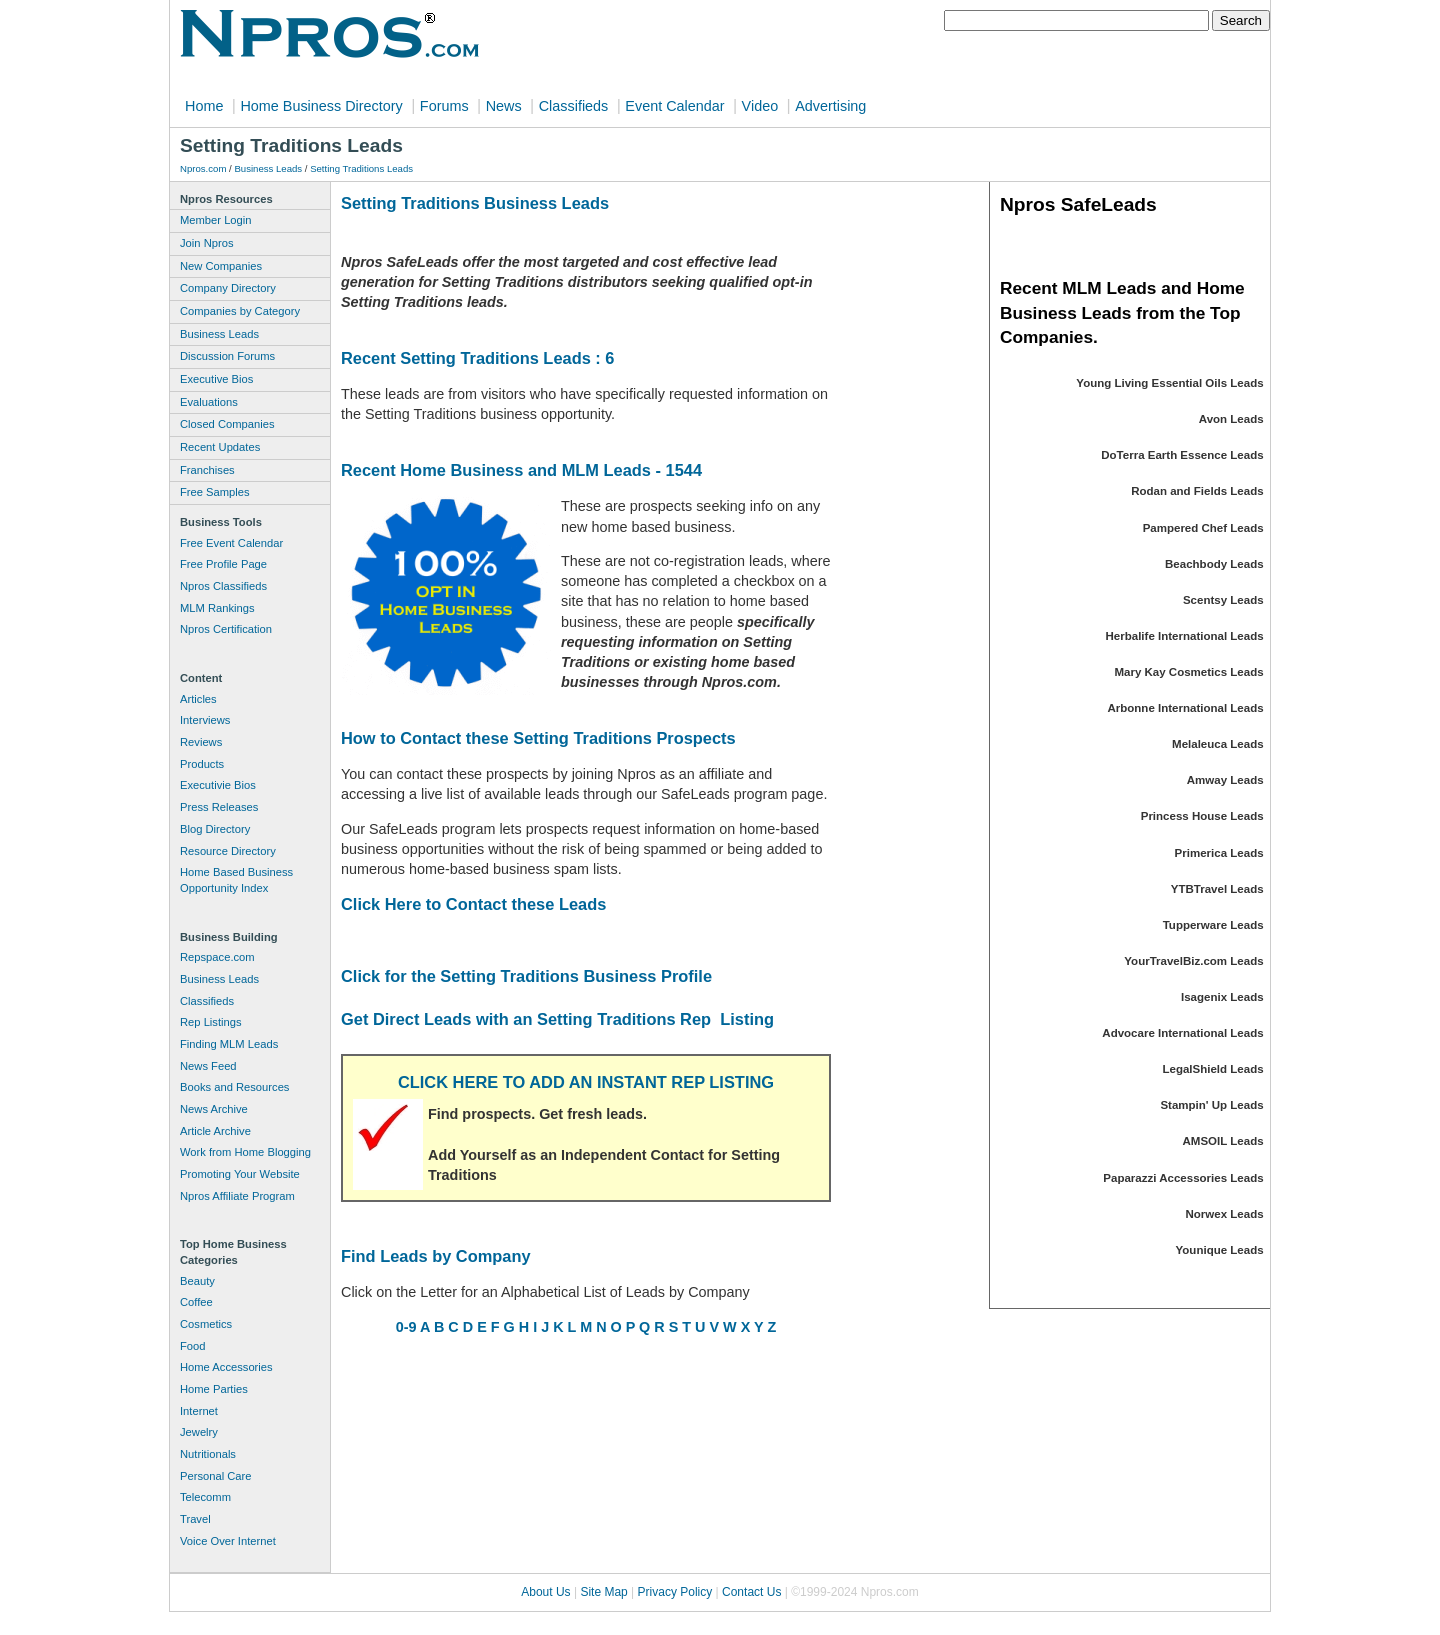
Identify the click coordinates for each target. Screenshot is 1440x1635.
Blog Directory (215, 829)
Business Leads (268, 168)
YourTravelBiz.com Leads (1193, 961)
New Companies (221, 266)
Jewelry (199, 1432)
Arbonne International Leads (1185, 708)
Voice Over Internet (228, 1541)
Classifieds (574, 106)
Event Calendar (674, 106)
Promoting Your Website (240, 1174)
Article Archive (215, 1131)
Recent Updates (220, 447)
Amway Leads (1225, 780)
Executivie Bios (218, 785)
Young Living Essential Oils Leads (1169, 383)
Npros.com (203, 168)
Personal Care (216, 1476)
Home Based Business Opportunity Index (236, 880)
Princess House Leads (1202, 816)
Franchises (207, 470)
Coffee (196, 1302)
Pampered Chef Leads (1203, 528)
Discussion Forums (227, 356)
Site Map (603, 1592)
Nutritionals (208, 1454)
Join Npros (206, 243)
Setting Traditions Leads (361, 168)
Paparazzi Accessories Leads (1183, 1178)
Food (193, 1346)
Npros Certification (226, 629)
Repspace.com (217, 957)
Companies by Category (240, 311)
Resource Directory (228, 851)
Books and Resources (234, 1087)
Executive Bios (216, 379)
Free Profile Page (223, 564)
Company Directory (228, 288)
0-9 (406, 1327)
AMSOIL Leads (1223, 1141)
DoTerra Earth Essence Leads (1182, 455)
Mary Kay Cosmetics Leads (1188, 672)
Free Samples (215, 492)
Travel (195, 1519)
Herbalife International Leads (1185, 636)
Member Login (216, 220)
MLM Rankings (217, 608)
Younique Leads (1220, 1250)
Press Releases (219, 807)
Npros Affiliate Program (237, 1196)
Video (760, 106)
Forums (444, 106)
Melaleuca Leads (1218, 744)
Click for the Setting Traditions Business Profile (526, 976)
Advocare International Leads (1182, 1033)
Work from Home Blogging (245, 1152)
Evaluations (209, 402)
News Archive (214, 1109)
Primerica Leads (1219, 853)
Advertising (830, 106)
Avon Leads (1231, 419)
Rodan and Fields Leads (1197, 491)
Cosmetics (206, 1324)
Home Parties (214, 1389)
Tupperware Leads (1213, 925)
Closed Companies (227, 424)
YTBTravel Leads (1217, 889)
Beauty (197, 1281)
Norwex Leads (1225, 1214)
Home (204, 106)
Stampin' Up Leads (1211, 1105)
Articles (198, 699)
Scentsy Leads (1223, 600)
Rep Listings (211, 1022)
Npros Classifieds (223, 586)
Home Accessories (226, 1367)
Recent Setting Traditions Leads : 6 (478, 358)
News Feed (208, 1066)
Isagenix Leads (1222, 997)
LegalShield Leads (1212, 1069)
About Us (545, 1592)
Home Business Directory (321, 106)
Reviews (201, 742)
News (504, 106)
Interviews (205, 720)
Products (202, 764)
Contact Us (751, 1592)
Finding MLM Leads (229, 1044)
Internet (199, 1411)
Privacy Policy (675, 1592)
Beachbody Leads (1214, 564)
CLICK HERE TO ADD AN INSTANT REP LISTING (586, 1082)
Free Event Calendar (231, 543)
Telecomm (205, 1497)
